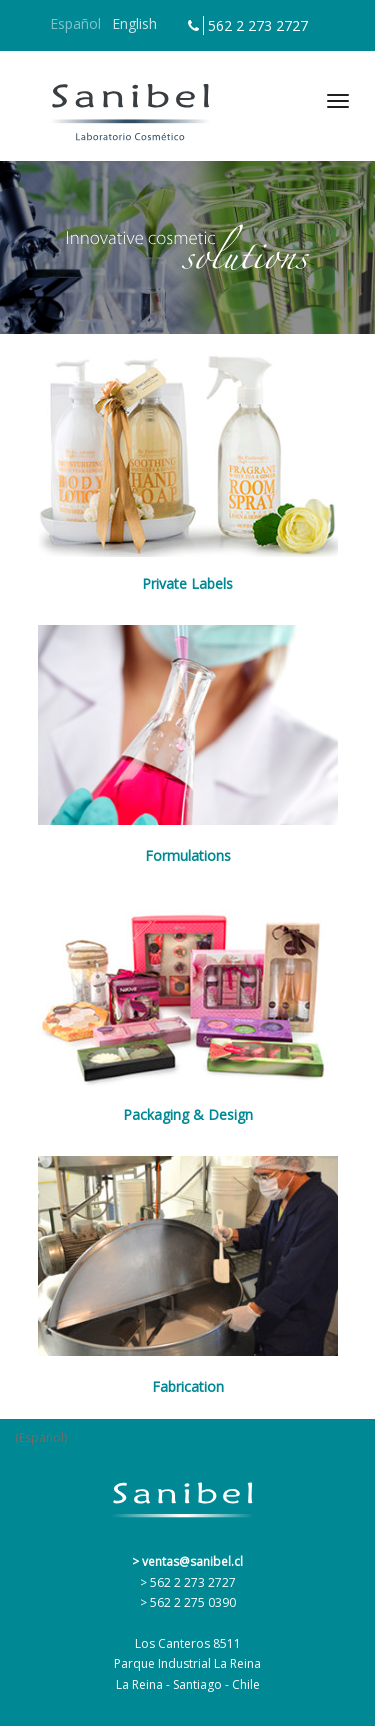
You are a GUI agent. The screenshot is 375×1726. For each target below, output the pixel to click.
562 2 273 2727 (258, 25)
